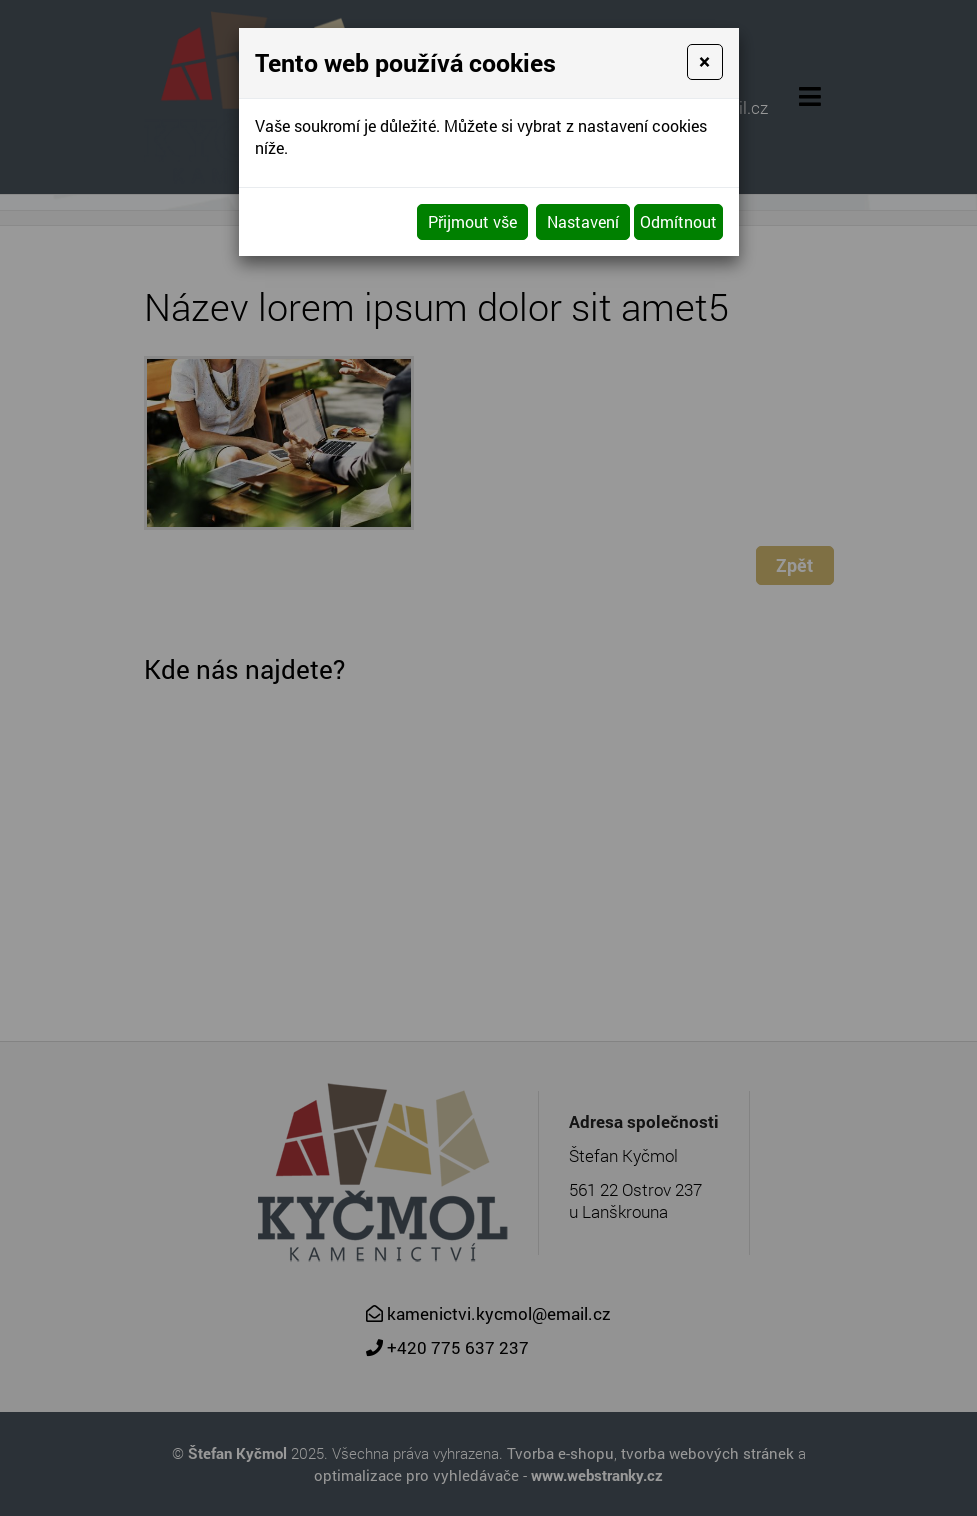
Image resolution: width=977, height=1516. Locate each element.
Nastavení (583, 221)
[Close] (704, 62)
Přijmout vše (472, 221)
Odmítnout (678, 221)
